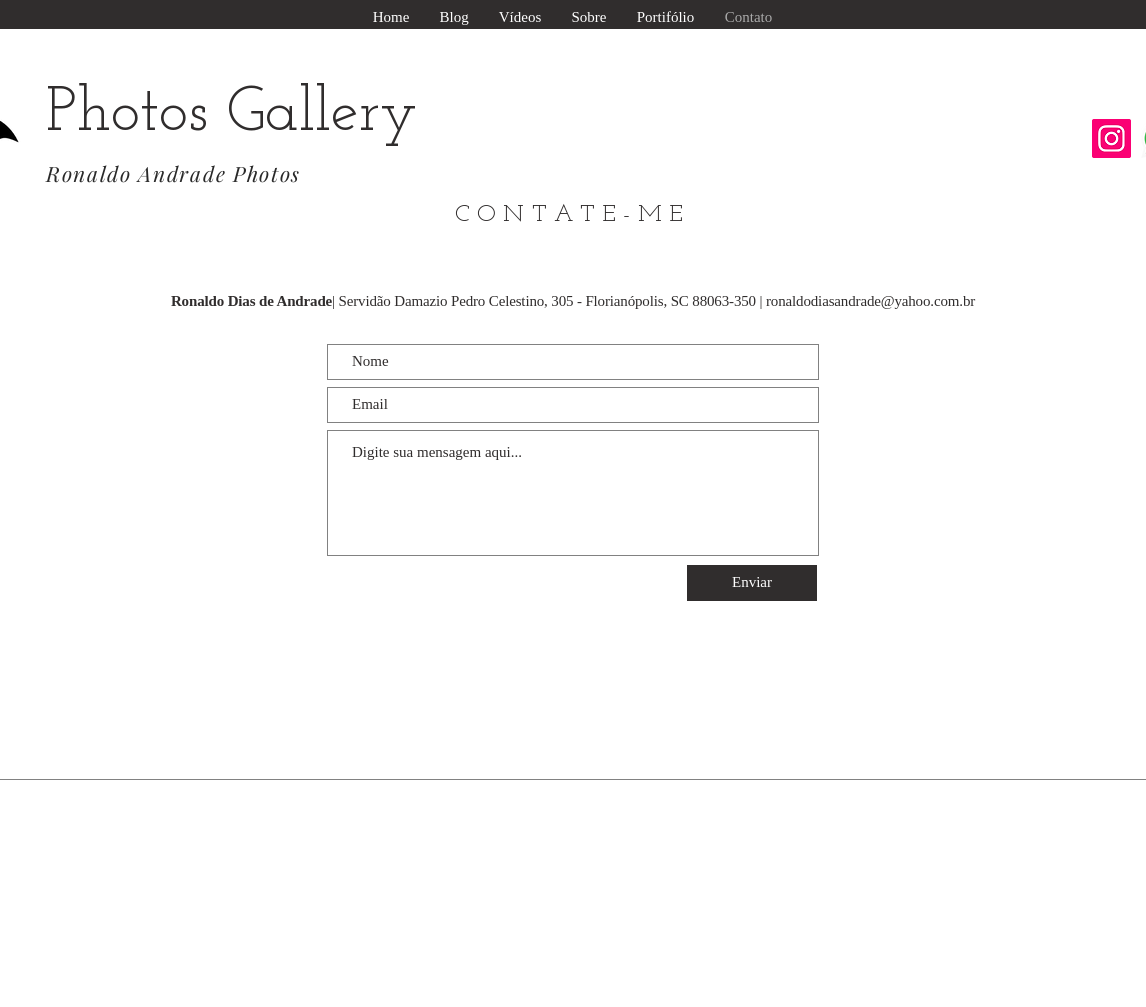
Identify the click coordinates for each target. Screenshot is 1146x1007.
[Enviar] (752, 583)
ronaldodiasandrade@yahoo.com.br (870, 301)
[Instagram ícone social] (1111, 138)
